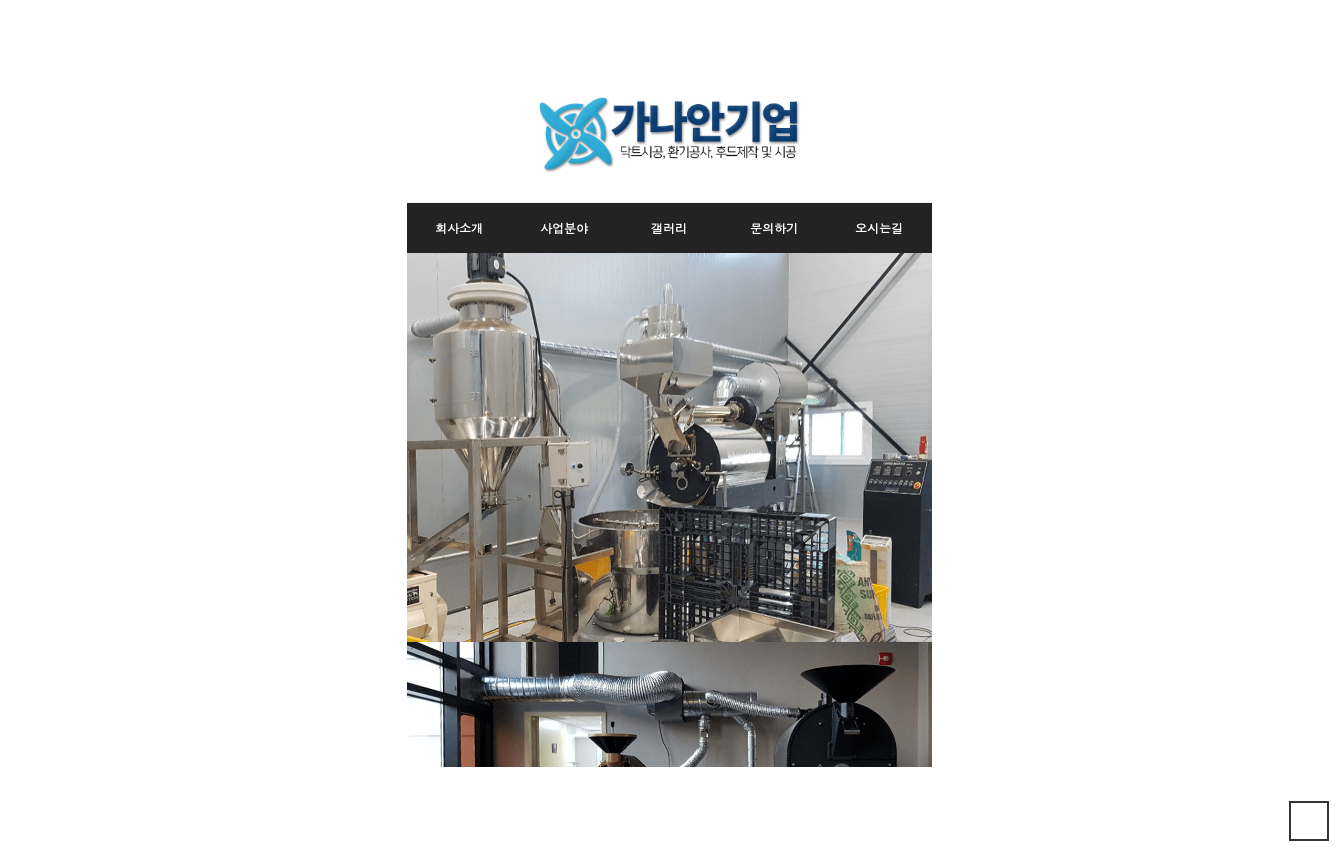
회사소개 (459, 227)
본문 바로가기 (407, 67)
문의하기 (774, 227)
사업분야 (564, 227)
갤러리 (669, 227)
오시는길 (879, 227)
